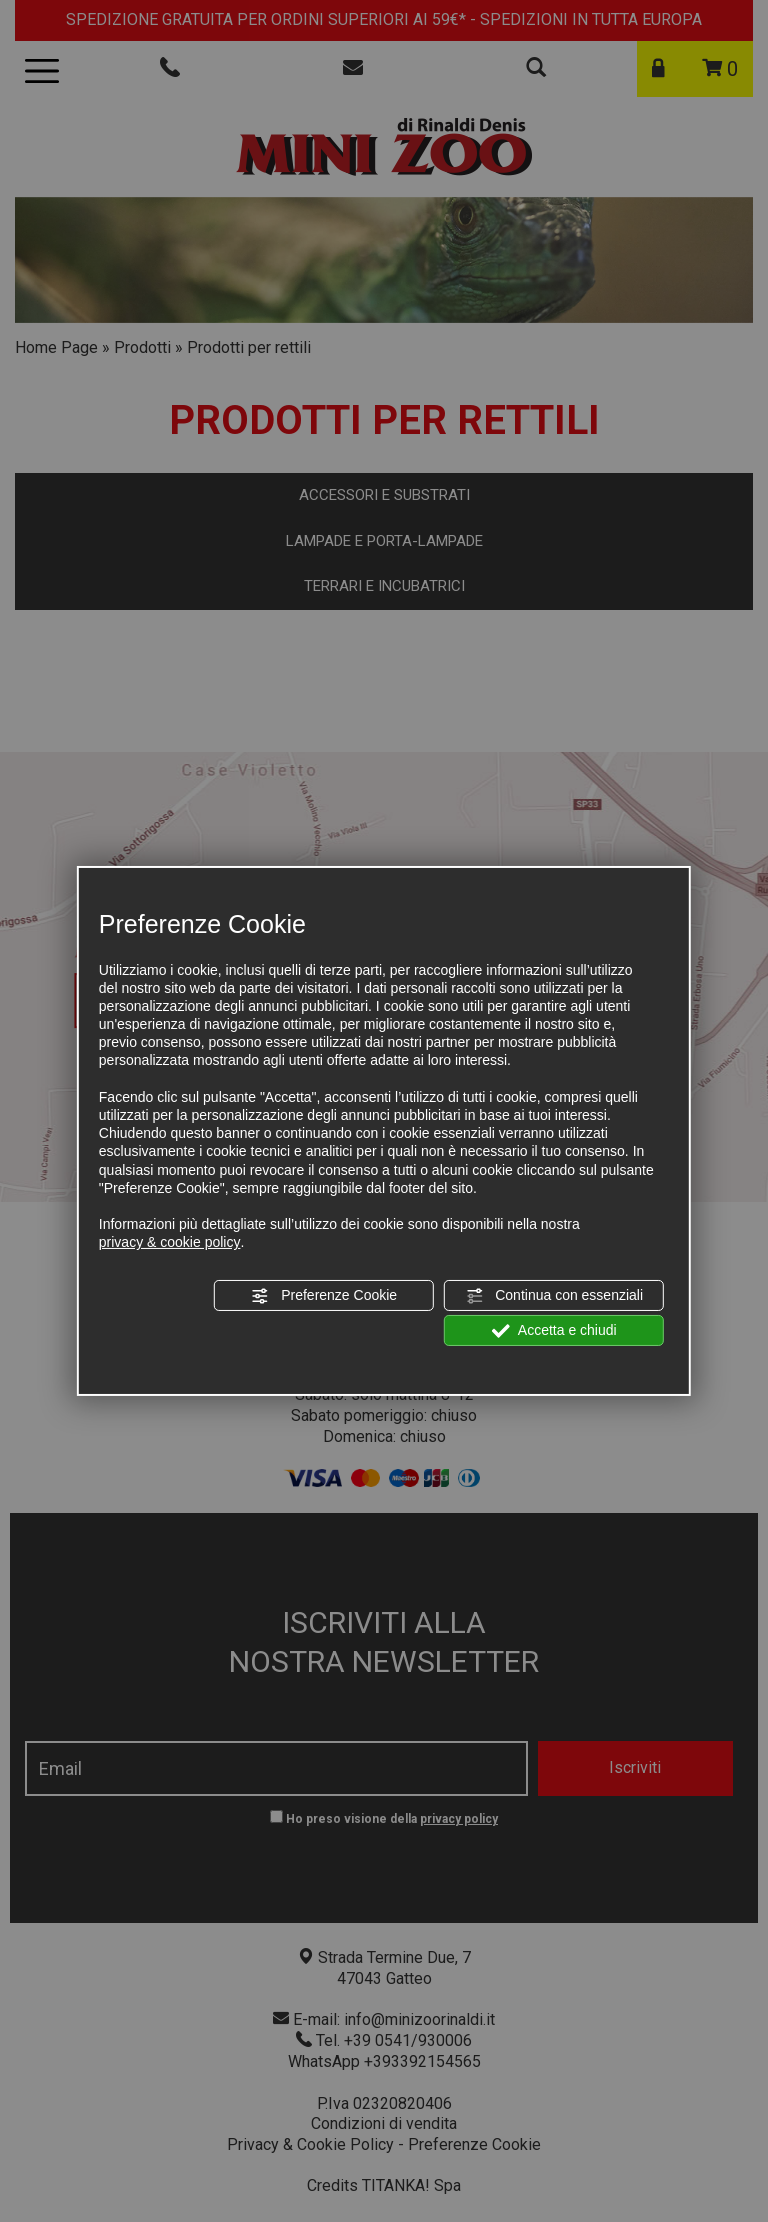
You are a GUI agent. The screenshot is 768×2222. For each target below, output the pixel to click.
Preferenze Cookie (324, 1295)
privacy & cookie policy (170, 1242)
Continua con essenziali (554, 1295)
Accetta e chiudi (554, 1331)
